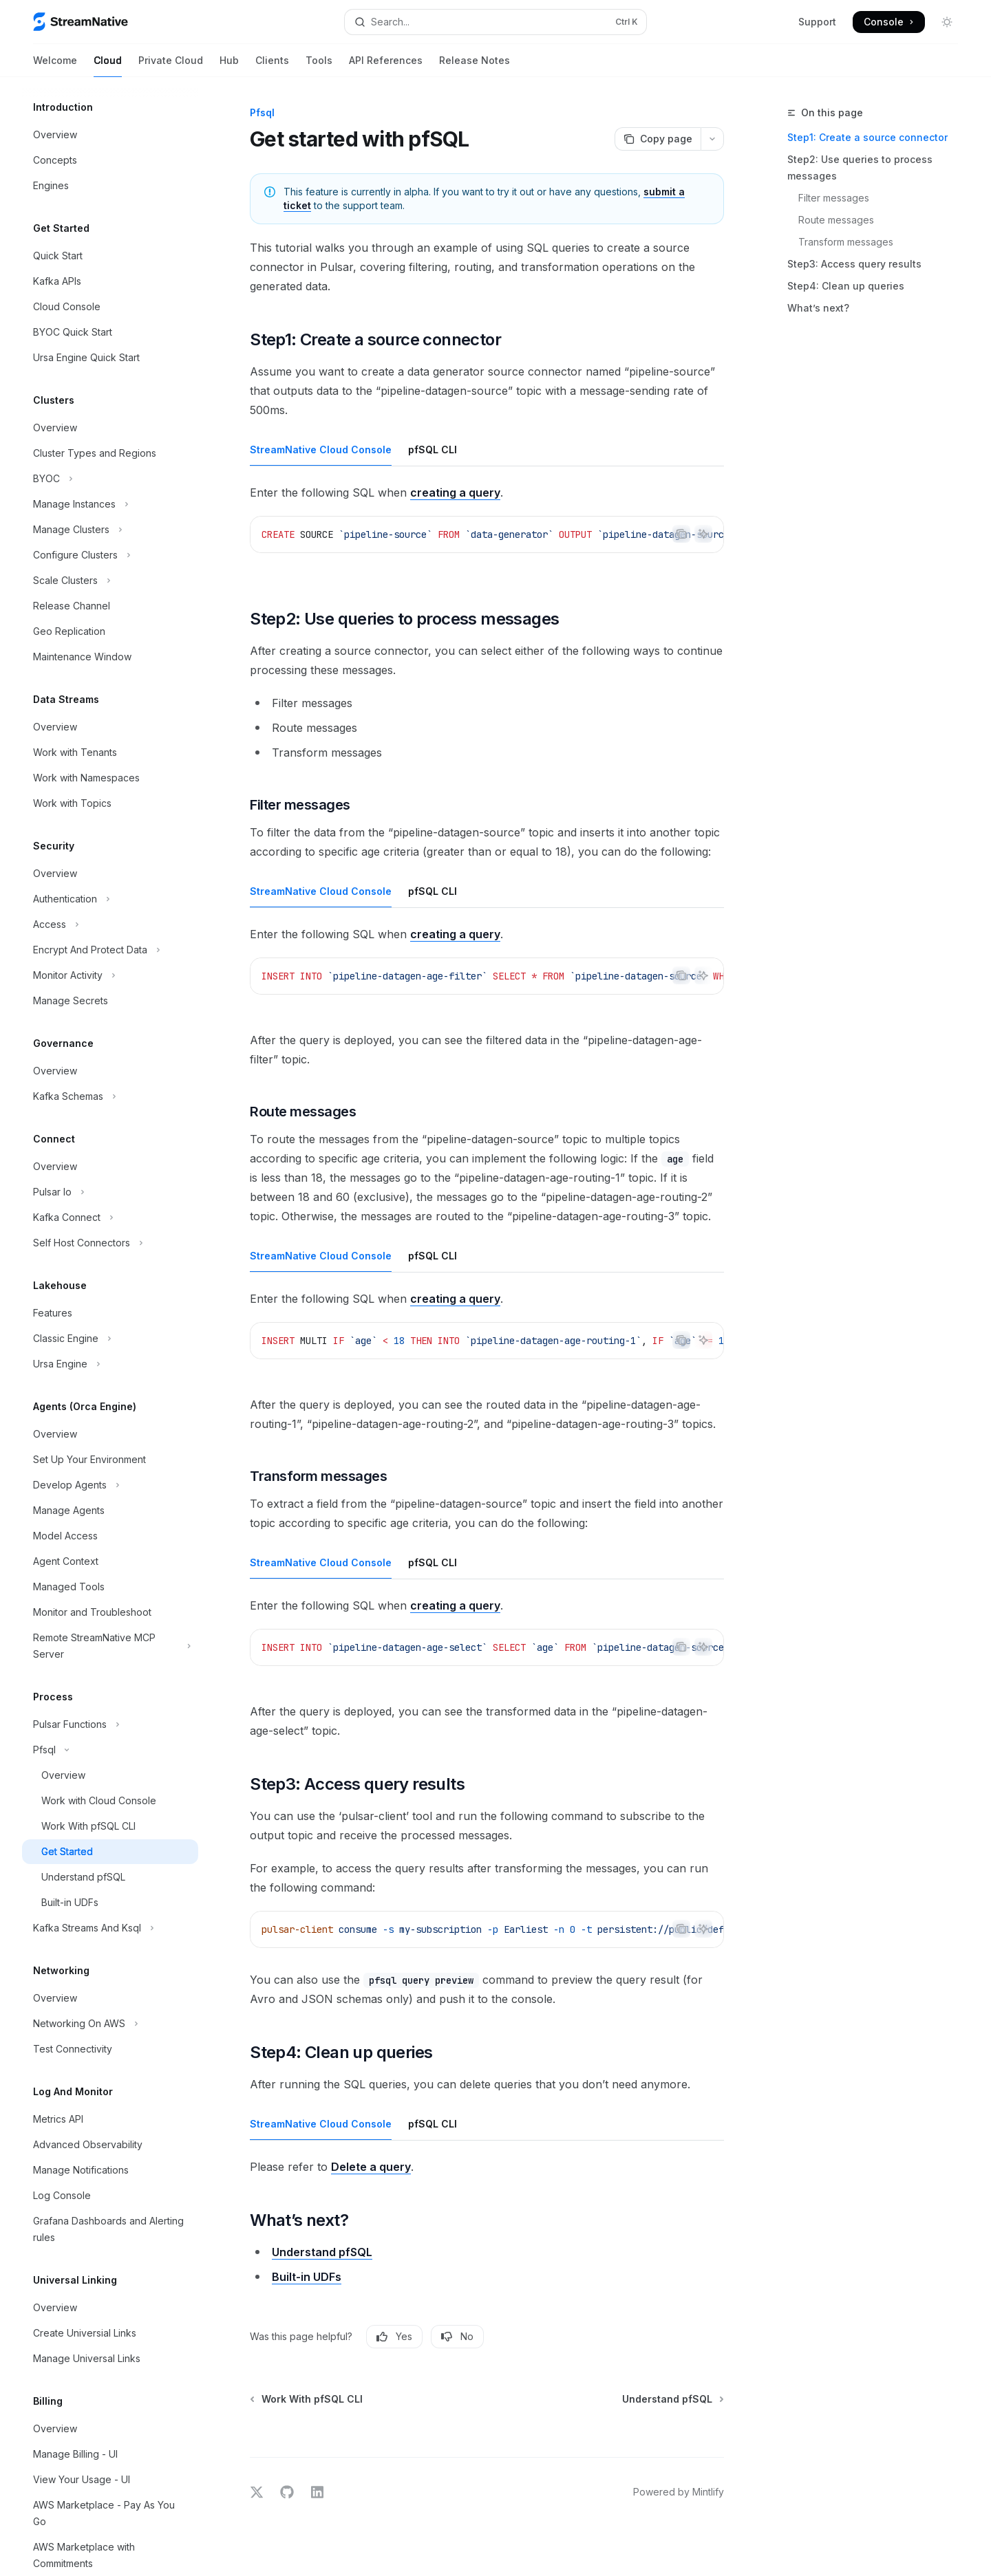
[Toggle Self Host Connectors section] (110, 1243)
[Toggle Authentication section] (110, 899)
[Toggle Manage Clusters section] (110, 529)
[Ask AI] (703, 534)
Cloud (108, 65)
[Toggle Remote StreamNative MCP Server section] (110, 1646)
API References (386, 65)
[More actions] (712, 139)
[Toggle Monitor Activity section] (110, 975)
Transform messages (845, 242)
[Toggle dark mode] (947, 22)
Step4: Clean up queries (845, 286)
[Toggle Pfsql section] (110, 1750)
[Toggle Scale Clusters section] (110, 580)
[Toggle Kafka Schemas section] (110, 1096)
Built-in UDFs (306, 2277)
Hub (229, 65)
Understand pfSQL (322, 2252)
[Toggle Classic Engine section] (110, 1338)
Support (817, 22)
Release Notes (474, 65)
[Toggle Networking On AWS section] (110, 2023)
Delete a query (371, 2167)
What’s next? (818, 308)
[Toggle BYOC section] (110, 478)
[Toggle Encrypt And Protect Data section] (110, 950)
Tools (319, 65)
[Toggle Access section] (110, 924)
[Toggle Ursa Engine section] (110, 1364)
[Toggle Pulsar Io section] (110, 1192)
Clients (272, 65)
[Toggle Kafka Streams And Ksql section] (110, 1928)
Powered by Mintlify (678, 2492)
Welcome (55, 65)
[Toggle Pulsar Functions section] (110, 1724)
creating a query (455, 492)
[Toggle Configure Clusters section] (110, 555)
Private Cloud (170, 65)
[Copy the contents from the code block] (681, 534)
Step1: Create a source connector (867, 137)
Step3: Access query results (854, 264)
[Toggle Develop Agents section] (110, 1485)
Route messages (836, 220)
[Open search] (495, 22)
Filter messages (833, 198)
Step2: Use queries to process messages (860, 167)
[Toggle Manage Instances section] (110, 504)
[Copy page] (658, 139)
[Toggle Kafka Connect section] (110, 1217)
